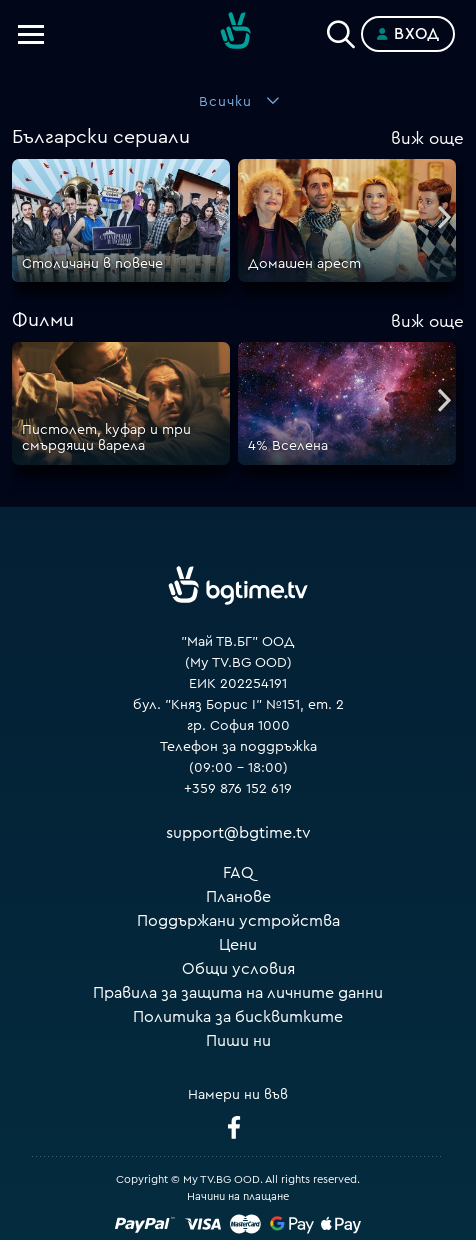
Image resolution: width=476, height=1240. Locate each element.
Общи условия (238, 969)
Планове (238, 897)
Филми (43, 320)
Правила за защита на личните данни (238, 993)
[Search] (341, 30)
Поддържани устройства (238, 921)
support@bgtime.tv (238, 833)
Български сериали (101, 137)
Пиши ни (238, 1041)
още (427, 138)
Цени (238, 945)
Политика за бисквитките (238, 1017)
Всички (225, 102)
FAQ (238, 873)
